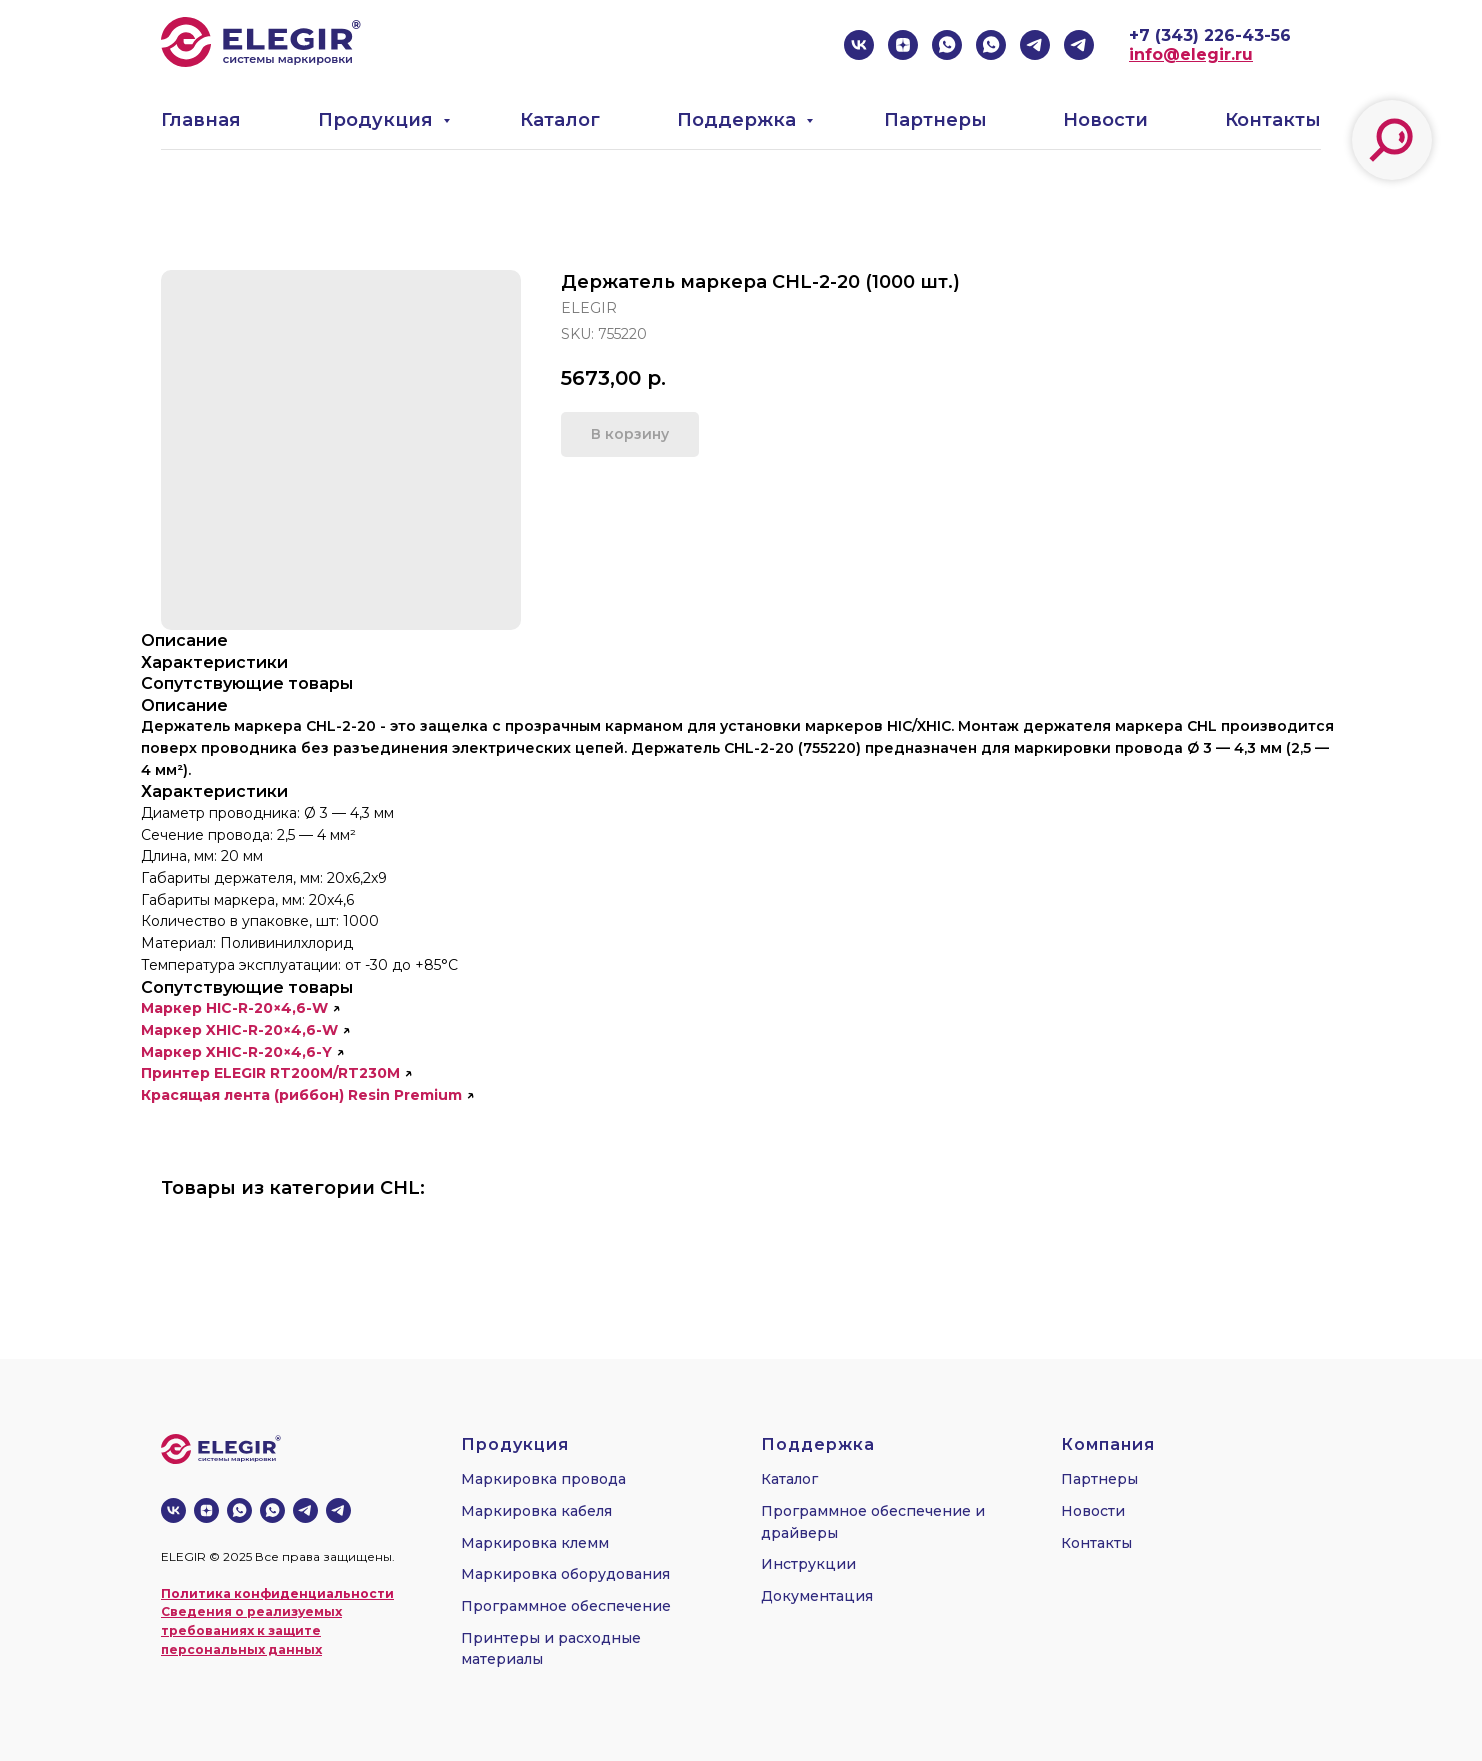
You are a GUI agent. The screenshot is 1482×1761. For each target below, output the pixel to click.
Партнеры (935, 120)
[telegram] (1035, 45)
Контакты (1273, 120)
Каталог (560, 120)
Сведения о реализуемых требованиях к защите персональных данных (251, 1630)
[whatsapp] (947, 45)
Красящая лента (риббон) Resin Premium (301, 1095)
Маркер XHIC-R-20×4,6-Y (236, 1052)
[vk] (859, 45)
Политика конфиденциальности (277, 1593)
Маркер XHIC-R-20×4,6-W (239, 1030)
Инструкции (808, 1564)
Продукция (378, 120)
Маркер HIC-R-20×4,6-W (234, 1008)
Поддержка (739, 120)
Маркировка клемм (535, 1543)
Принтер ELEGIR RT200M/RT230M (270, 1073)
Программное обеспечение (566, 1606)
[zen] (903, 45)
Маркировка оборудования (565, 1574)
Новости (1105, 120)
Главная (201, 120)
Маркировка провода (543, 1479)
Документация (817, 1596)
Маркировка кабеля (536, 1511)
